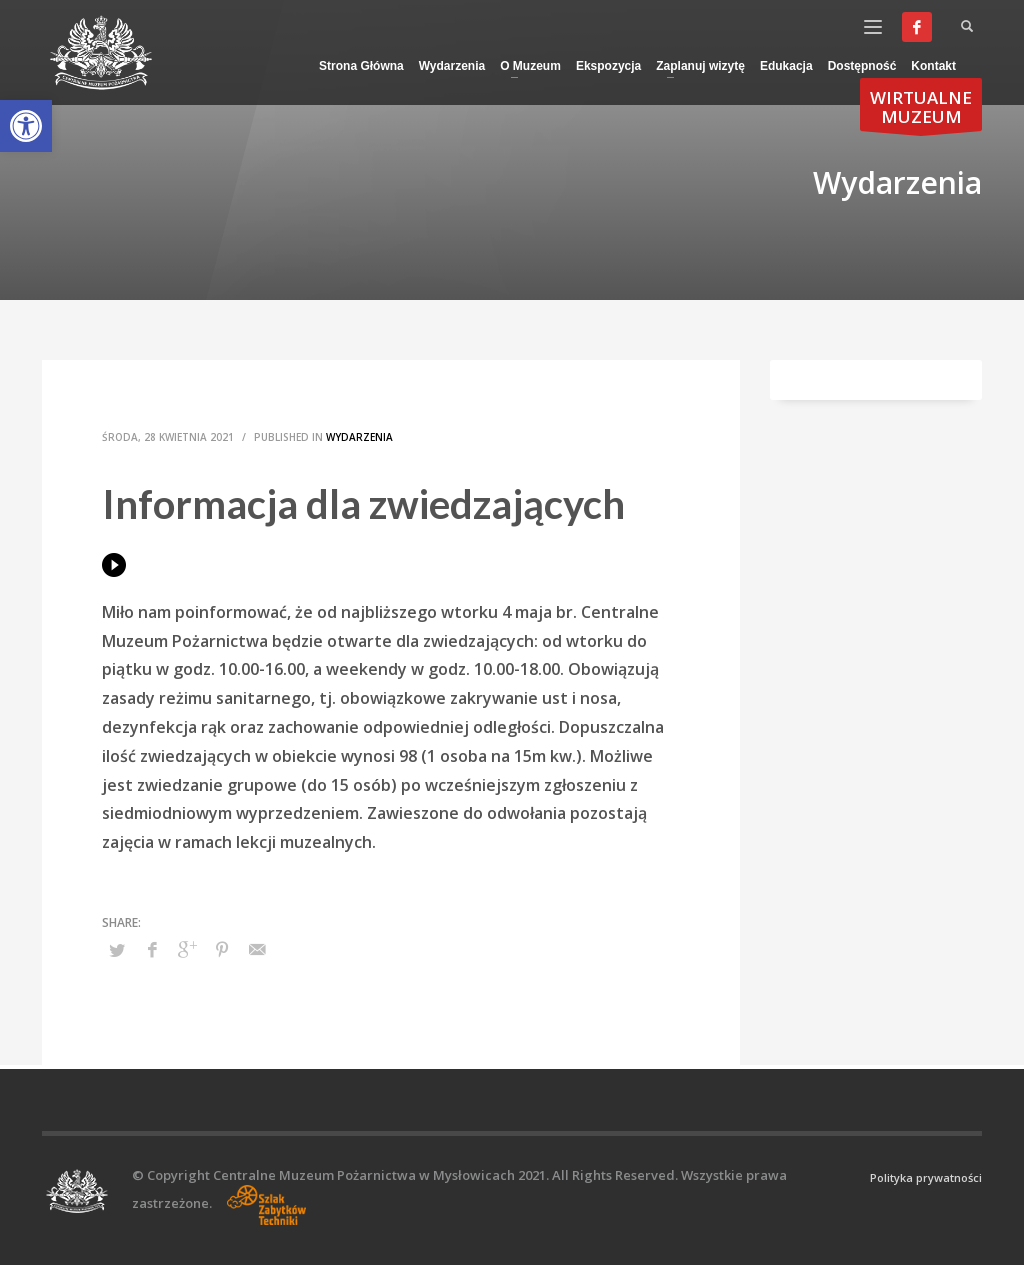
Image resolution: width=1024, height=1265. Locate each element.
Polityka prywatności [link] (926, 1177)
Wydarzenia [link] (359, 437)
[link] (26, 126)
